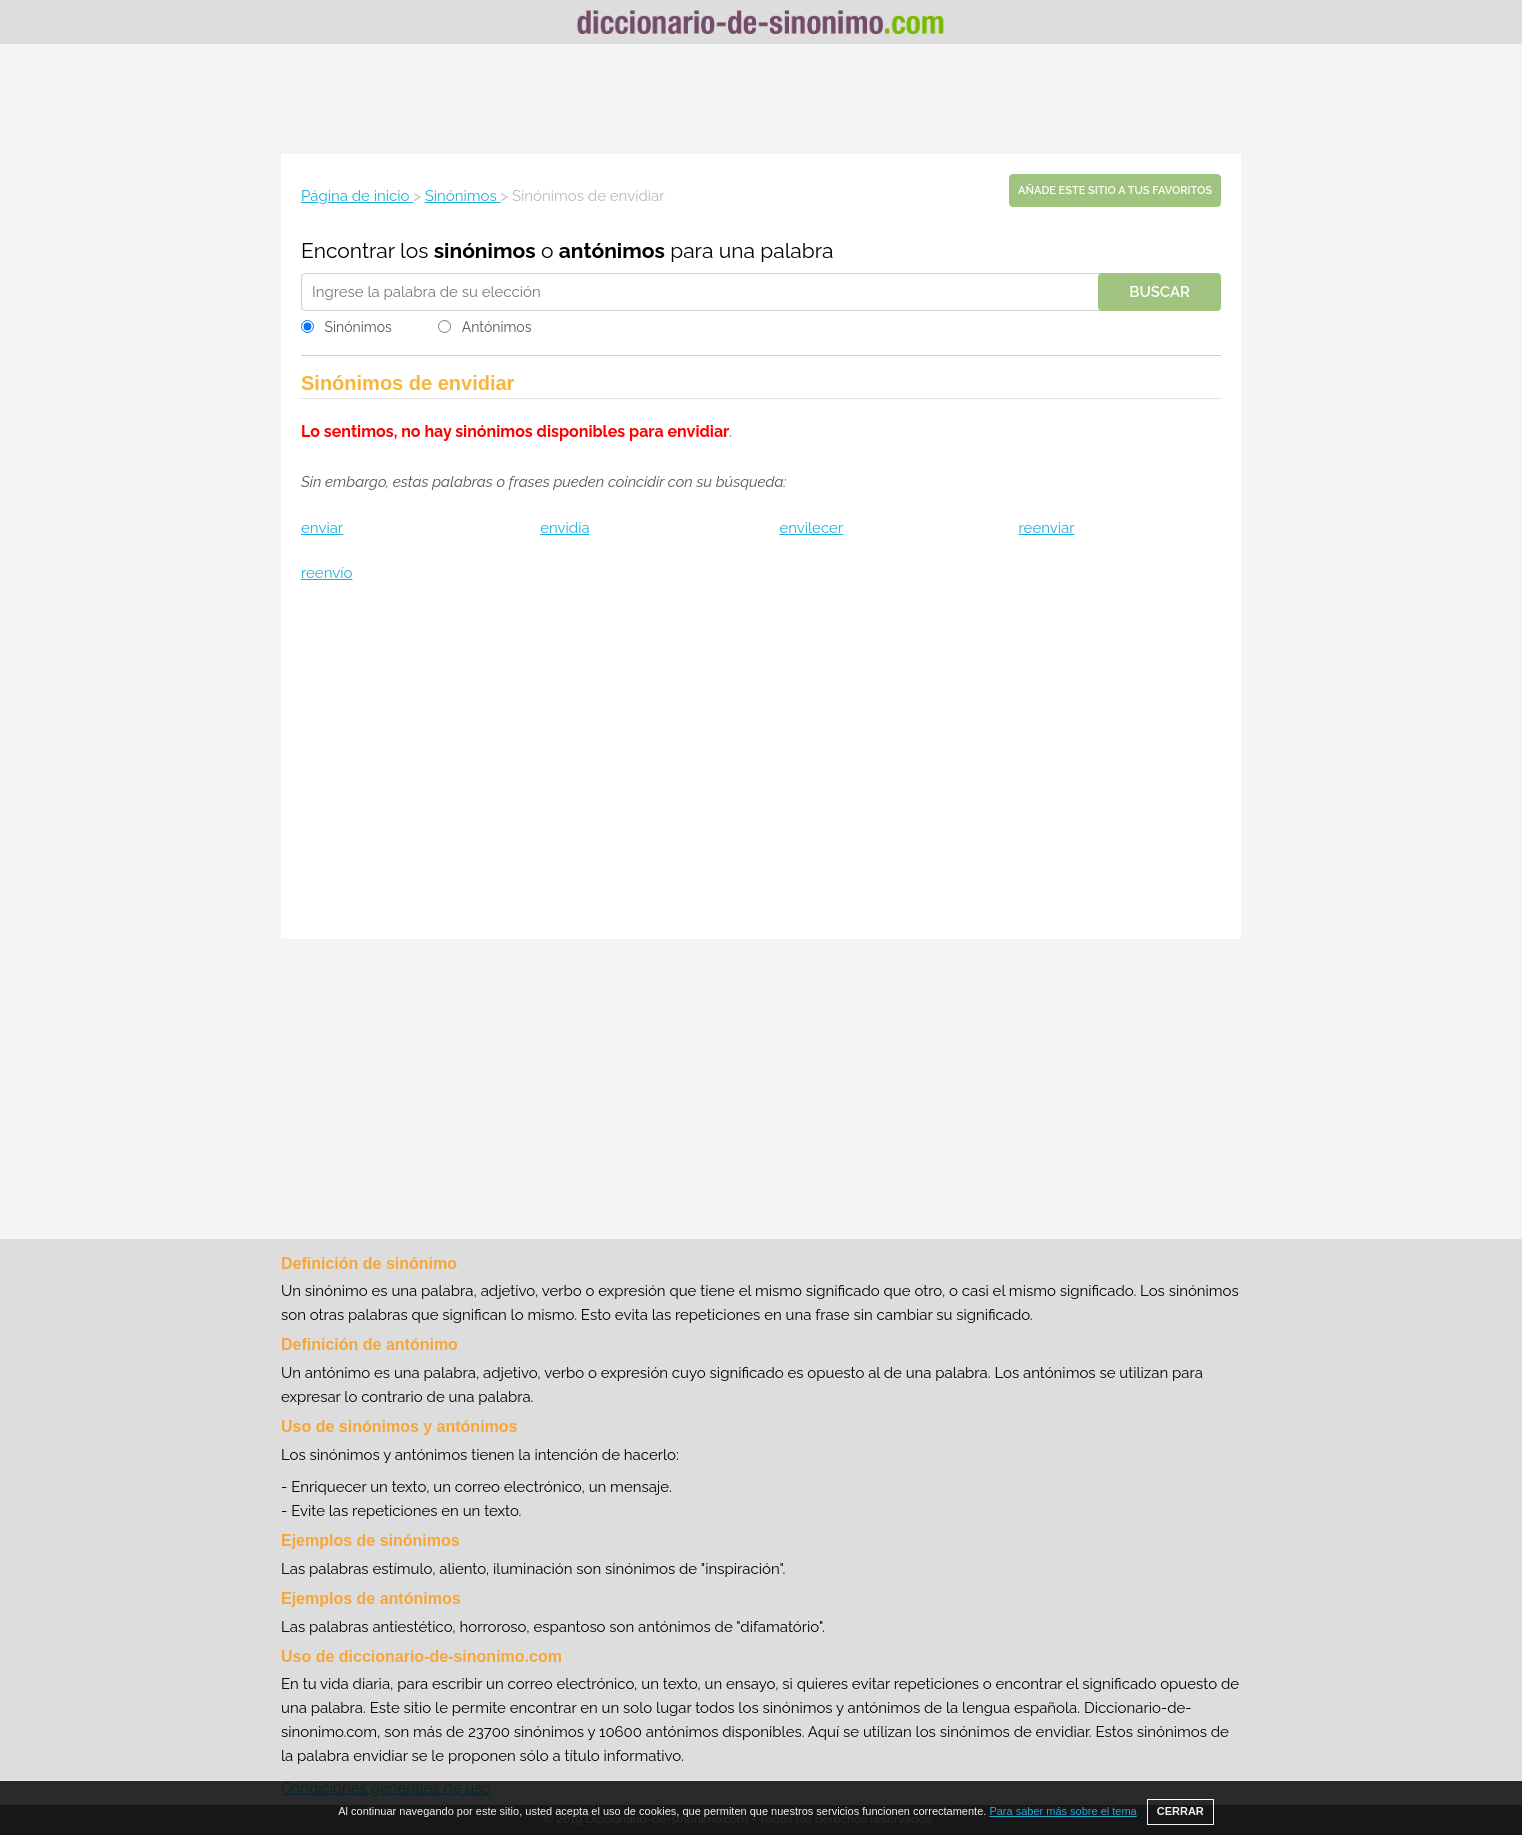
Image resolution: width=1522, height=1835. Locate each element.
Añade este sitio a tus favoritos (1115, 190)
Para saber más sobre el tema (1062, 1811)
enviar (322, 528)
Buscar (1159, 292)
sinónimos (485, 250)
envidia (564, 528)
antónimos (612, 250)
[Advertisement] (761, 99)
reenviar (1047, 528)
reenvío (326, 573)
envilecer (811, 528)
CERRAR (1180, 1811)
